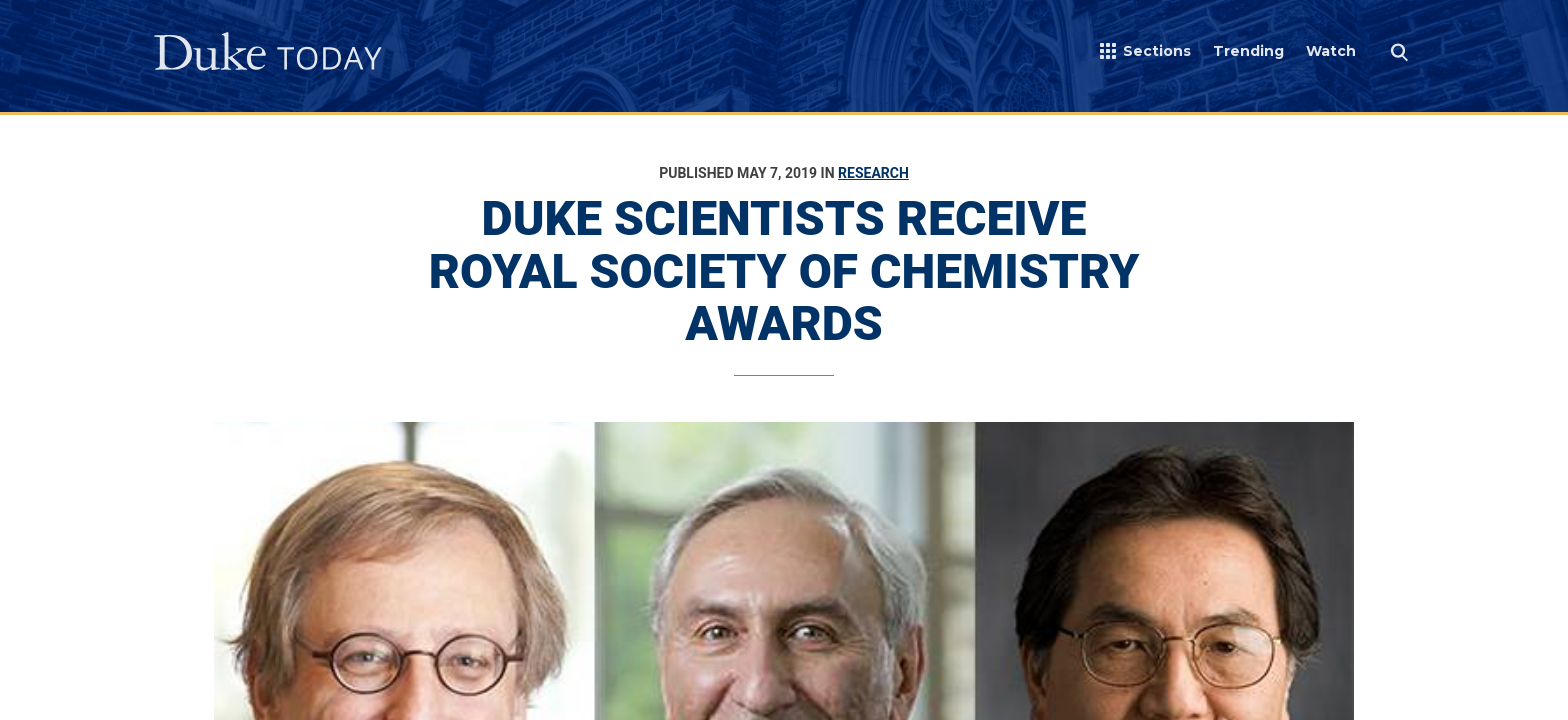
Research (873, 173)
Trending (1248, 51)
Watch (1331, 51)
